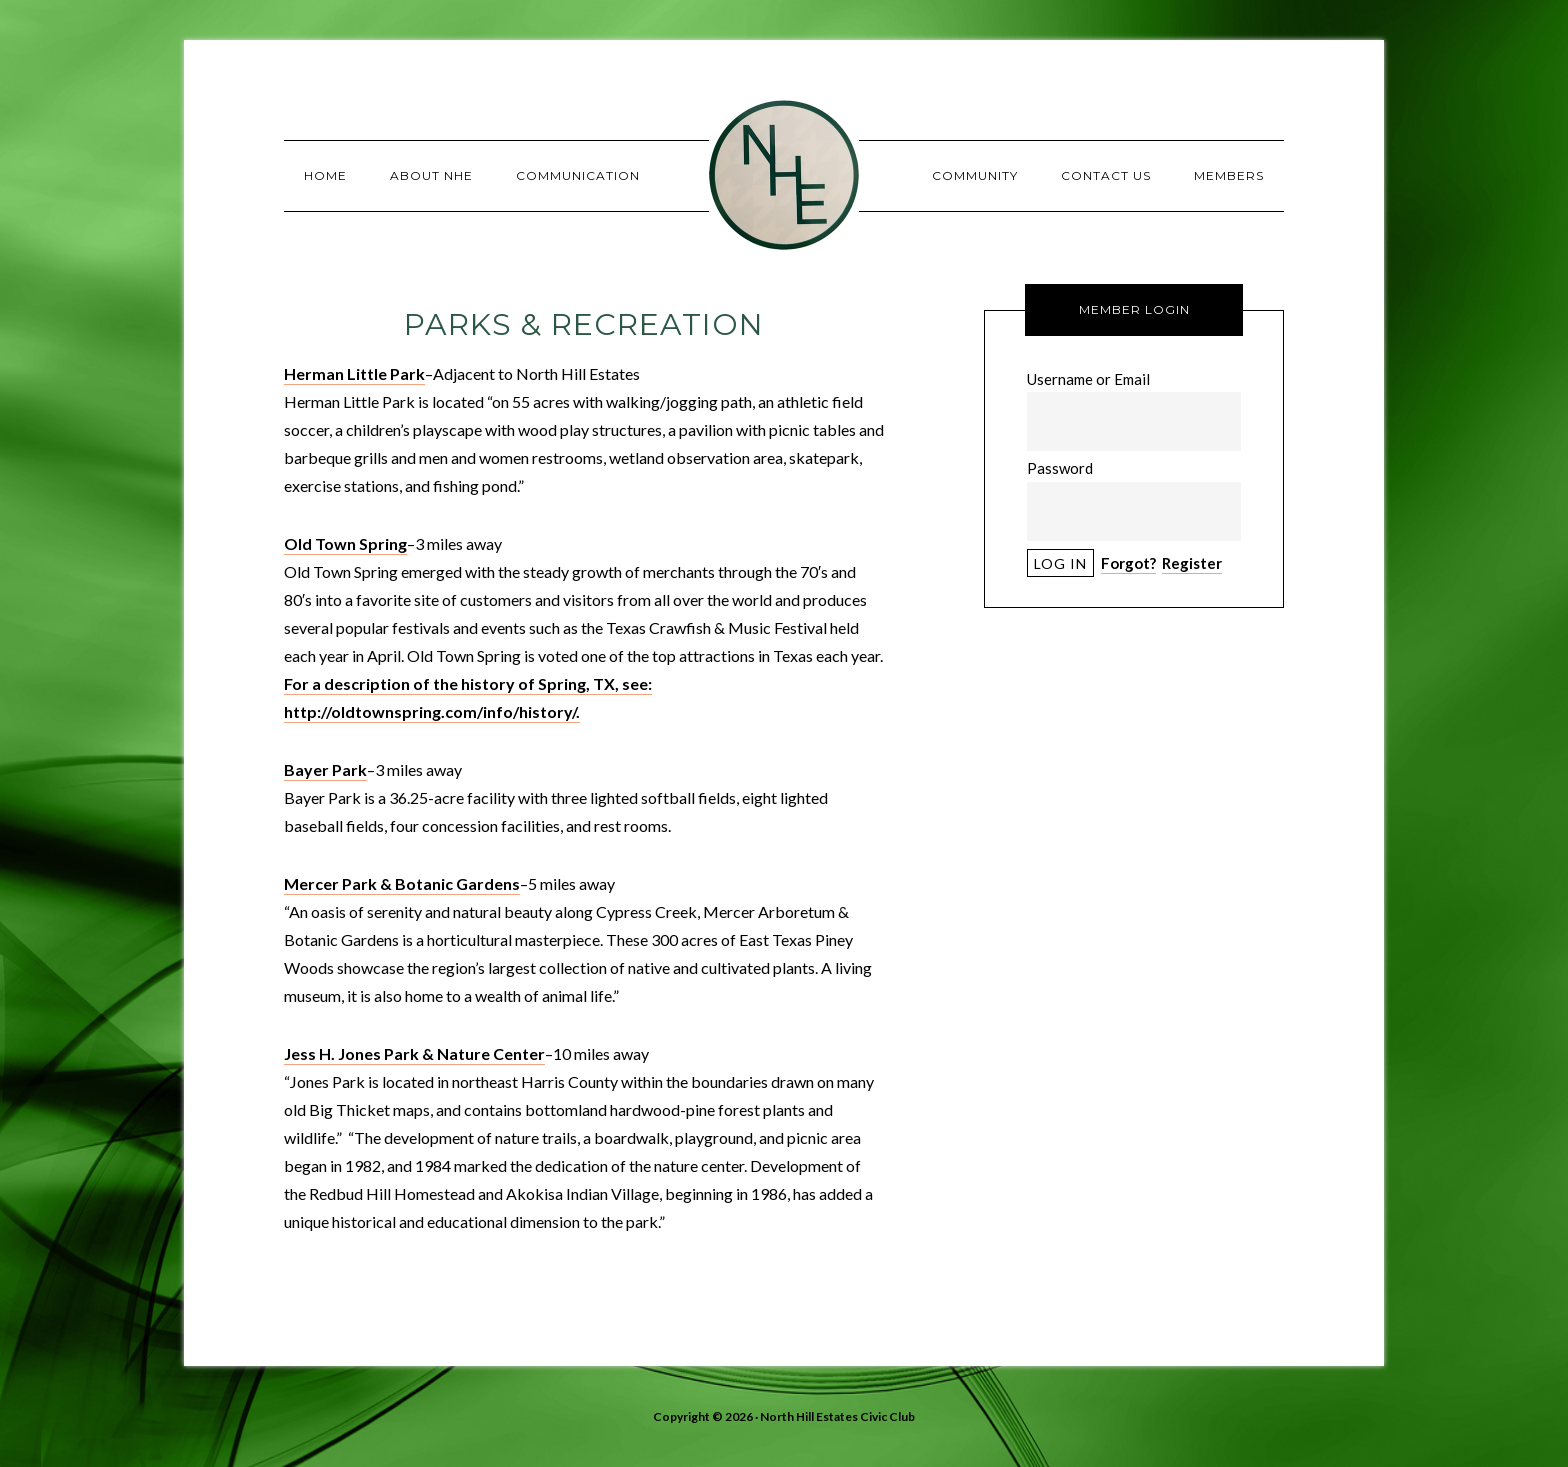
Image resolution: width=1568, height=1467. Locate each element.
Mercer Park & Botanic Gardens (402, 883)
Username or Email (1088, 379)
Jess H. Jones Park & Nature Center (414, 1053)
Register (1192, 563)
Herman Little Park (354, 373)
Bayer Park (325, 769)
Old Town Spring (345, 543)
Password (1060, 468)
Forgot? (1128, 563)
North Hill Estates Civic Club (784, 175)
